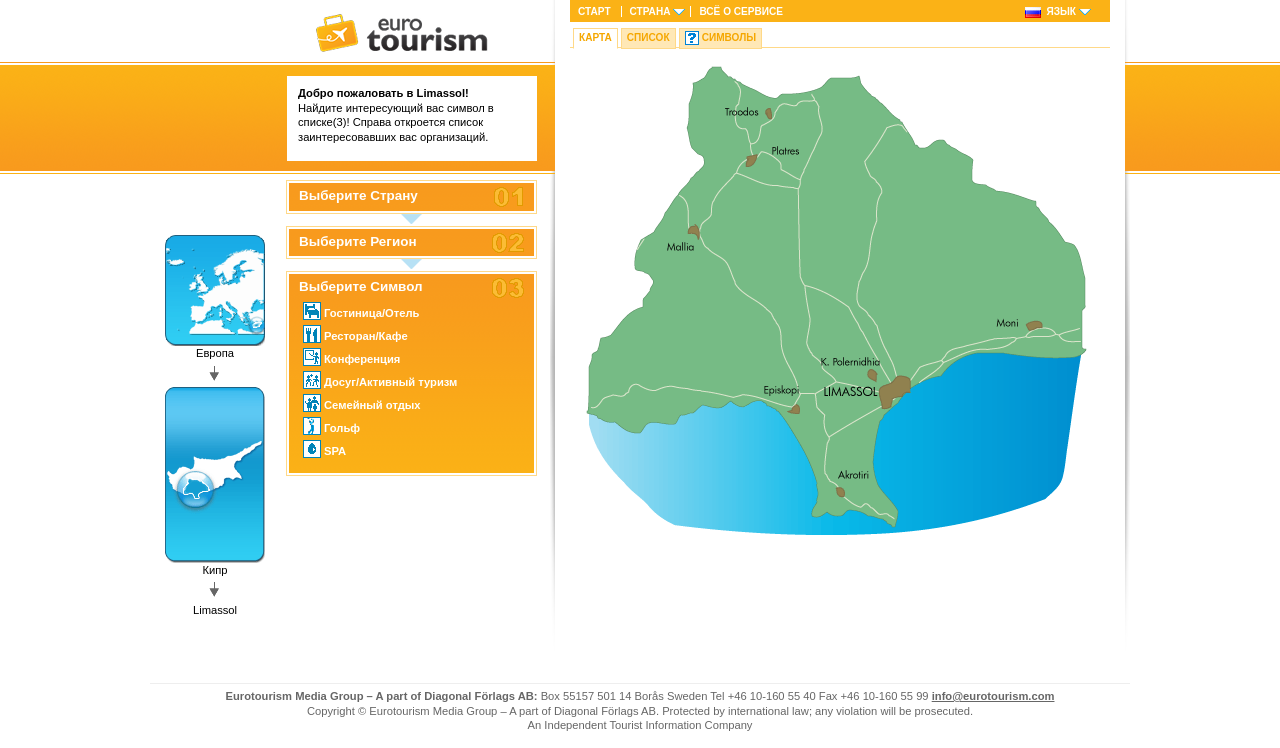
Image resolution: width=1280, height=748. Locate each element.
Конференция (351, 357)
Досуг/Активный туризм (380, 380)
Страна (650, 11)
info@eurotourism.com (993, 696)
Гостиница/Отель (361, 311)
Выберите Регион (358, 242)
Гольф (331, 426)
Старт (594, 11)
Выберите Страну (358, 196)
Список (648, 37)
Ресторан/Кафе (355, 334)
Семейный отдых (362, 403)
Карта (595, 37)
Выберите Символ (361, 287)
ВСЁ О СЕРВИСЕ (741, 11)
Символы (729, 37)
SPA (324, 449)
